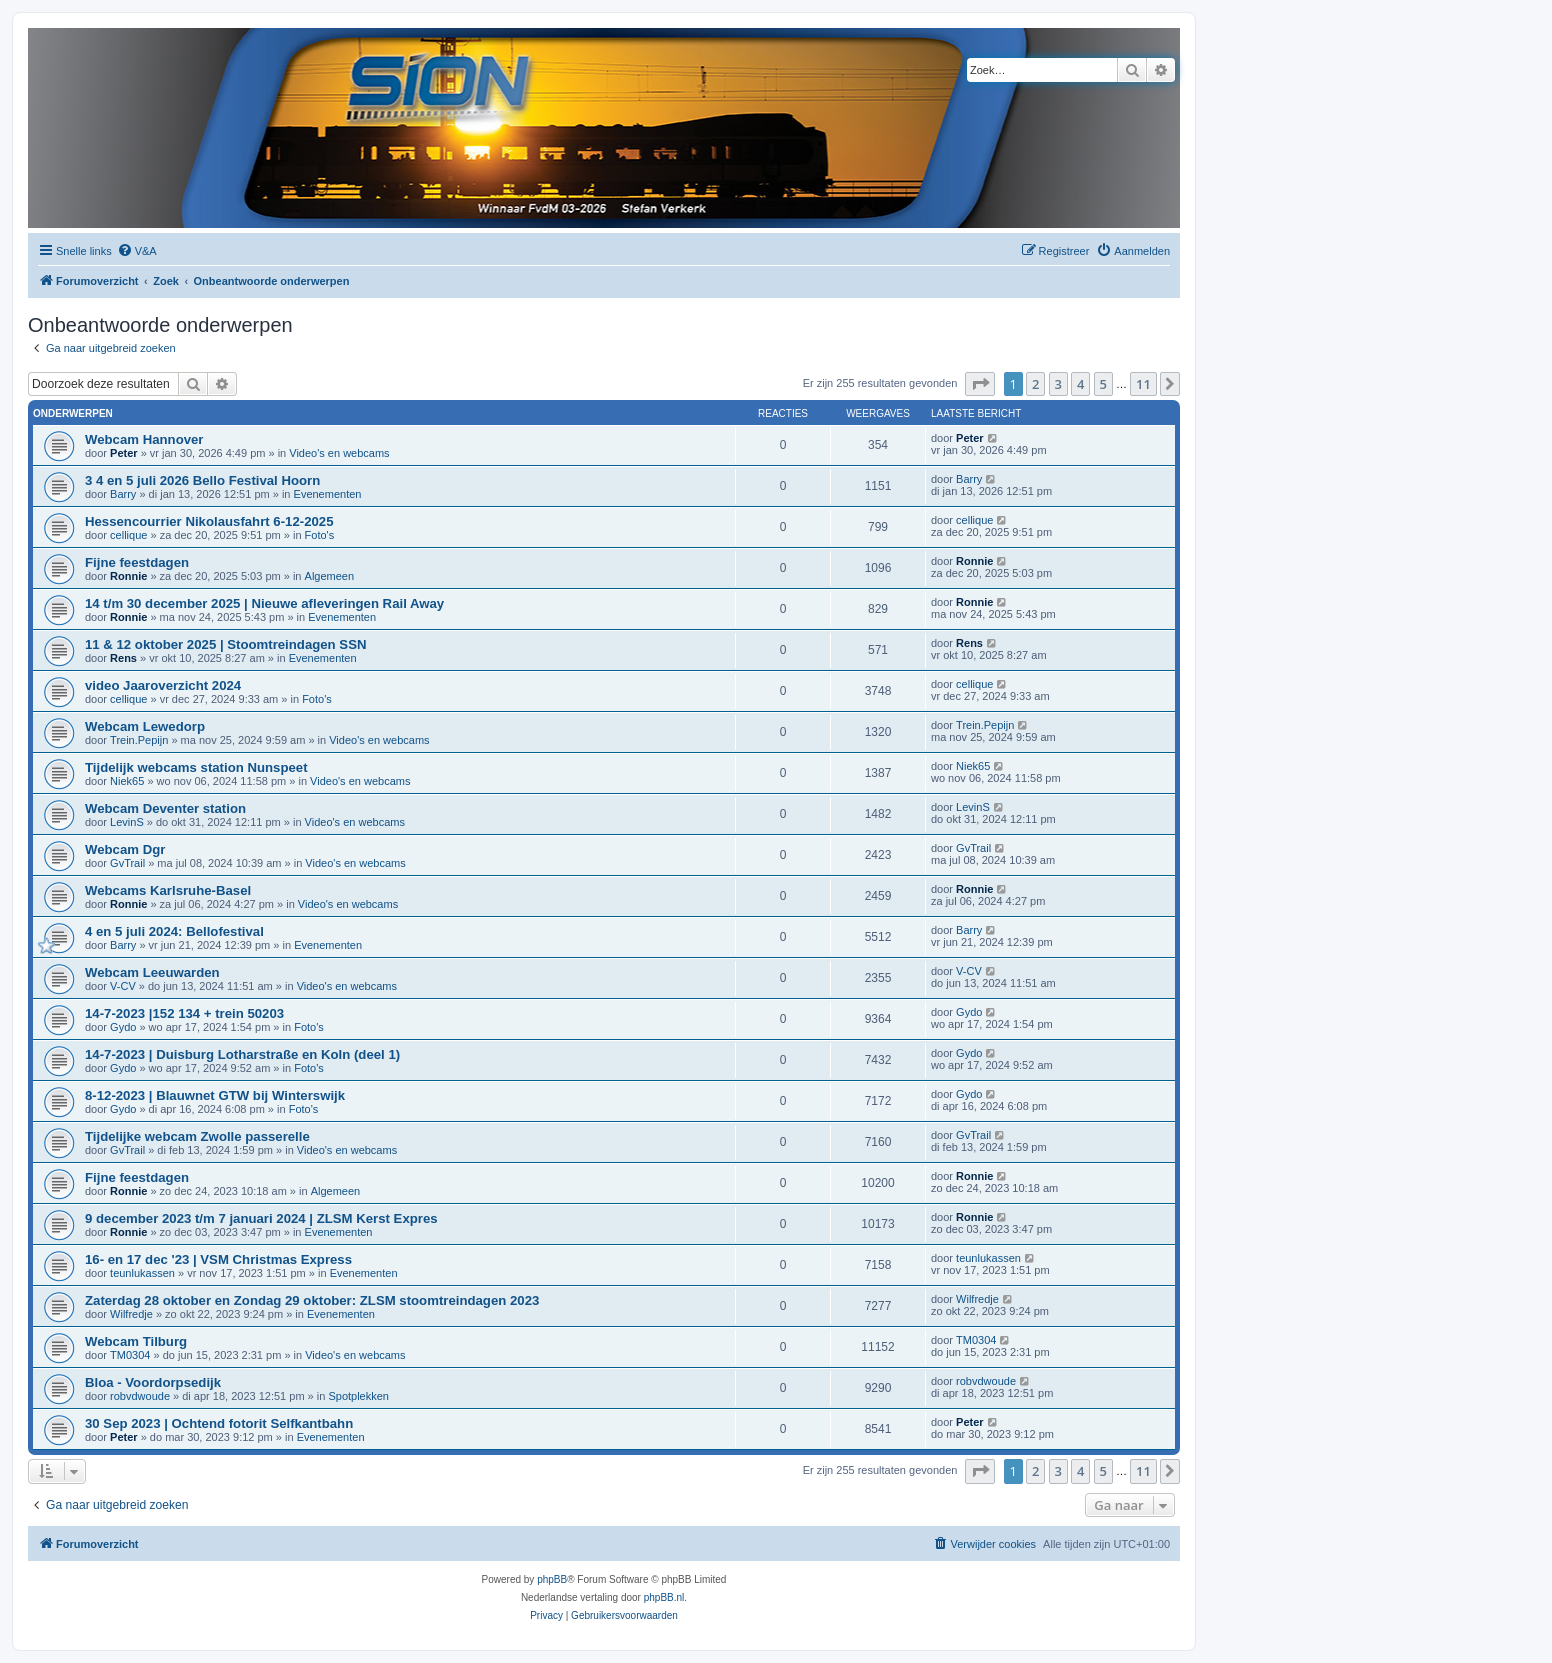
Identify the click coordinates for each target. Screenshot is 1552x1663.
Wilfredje (131, 1314)
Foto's (320, 535)
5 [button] (1103, 384)
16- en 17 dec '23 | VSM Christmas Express (218, 1259)
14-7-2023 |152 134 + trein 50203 (184, 1013)
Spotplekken (358, 1396)
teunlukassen (142, 1273)
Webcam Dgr (125, 849)
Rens (123, 658)
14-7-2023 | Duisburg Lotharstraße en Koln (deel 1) (242, 1054)
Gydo (123, 1027)
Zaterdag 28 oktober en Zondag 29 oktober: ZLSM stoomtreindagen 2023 (312, 1300)
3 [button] (1058, 384)
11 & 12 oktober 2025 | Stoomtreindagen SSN (225, 644)
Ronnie (128, 576)
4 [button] (1080, 384)
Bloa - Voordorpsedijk (153, 1382)
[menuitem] (137, 251)
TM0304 (130, 1355)
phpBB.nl (664, 1597)
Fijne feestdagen (137, 562)
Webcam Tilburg (136, 1341)
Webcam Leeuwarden (152, 972)
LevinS (127, 822)
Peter (124, 453)
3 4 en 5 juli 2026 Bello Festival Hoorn (202, 480)
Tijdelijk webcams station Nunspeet (196, 767)
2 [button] (1035, 384)
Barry (123, 494)
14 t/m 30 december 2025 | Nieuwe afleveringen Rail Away (264, 603)
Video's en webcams (339, 453)
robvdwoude (140, 1396)
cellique (128, 535)
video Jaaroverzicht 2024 (163, 685)
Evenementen (328, 494)
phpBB (552, 1579)
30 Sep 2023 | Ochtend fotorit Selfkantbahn (219, 1423)
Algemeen (330, 576)
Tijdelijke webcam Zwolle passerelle (197, 1136)
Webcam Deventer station (165, 808)
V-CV (123, 986)
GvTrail (127, 863)
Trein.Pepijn (139, 740)
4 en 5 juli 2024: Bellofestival (174, 931)
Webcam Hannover (144, 439)
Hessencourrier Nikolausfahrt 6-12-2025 (209, 521)
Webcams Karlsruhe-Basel (168, 890)
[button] (980, 384)
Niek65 (127, 781)
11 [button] (1143, 384)
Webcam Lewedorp (145, 726)
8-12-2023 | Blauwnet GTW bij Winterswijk (215, 1095)
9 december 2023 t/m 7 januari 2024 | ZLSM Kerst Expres (261, 1218)
